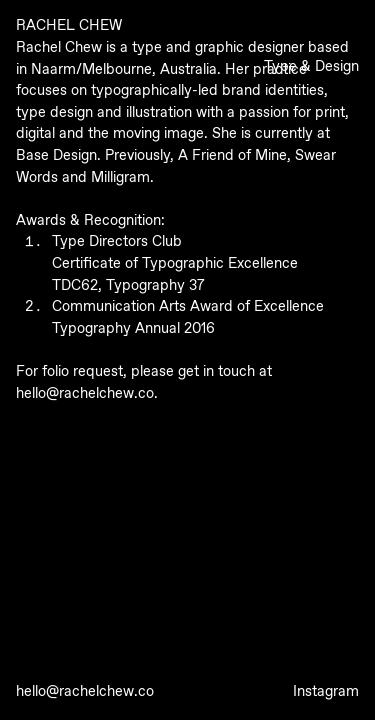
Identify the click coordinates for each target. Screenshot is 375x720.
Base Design (56, 156)
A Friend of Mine (232, 156)
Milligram (120, 178)
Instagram (326, 692)
